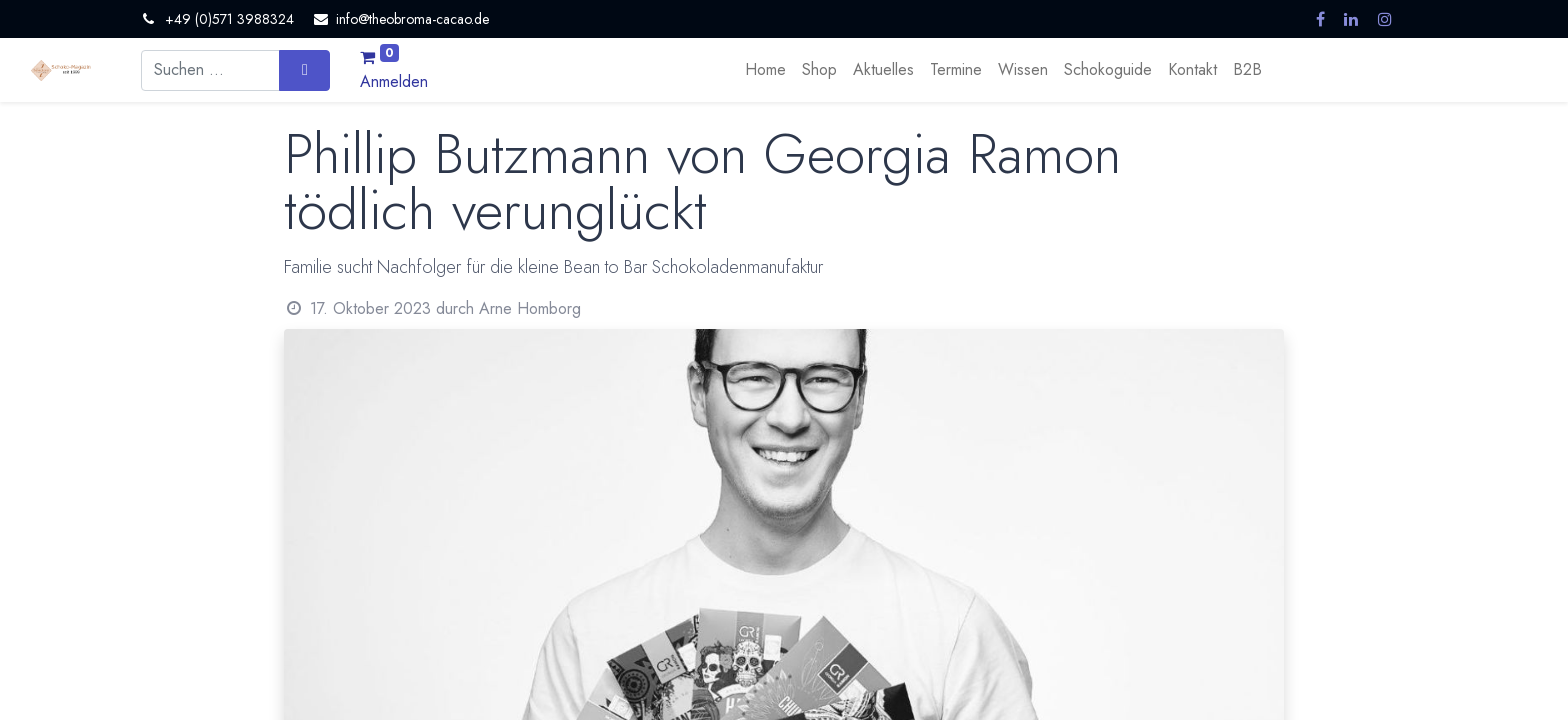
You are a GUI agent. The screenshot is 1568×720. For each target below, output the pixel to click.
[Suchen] (304, 70)
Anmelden (394, 81)
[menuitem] (765, 70)
